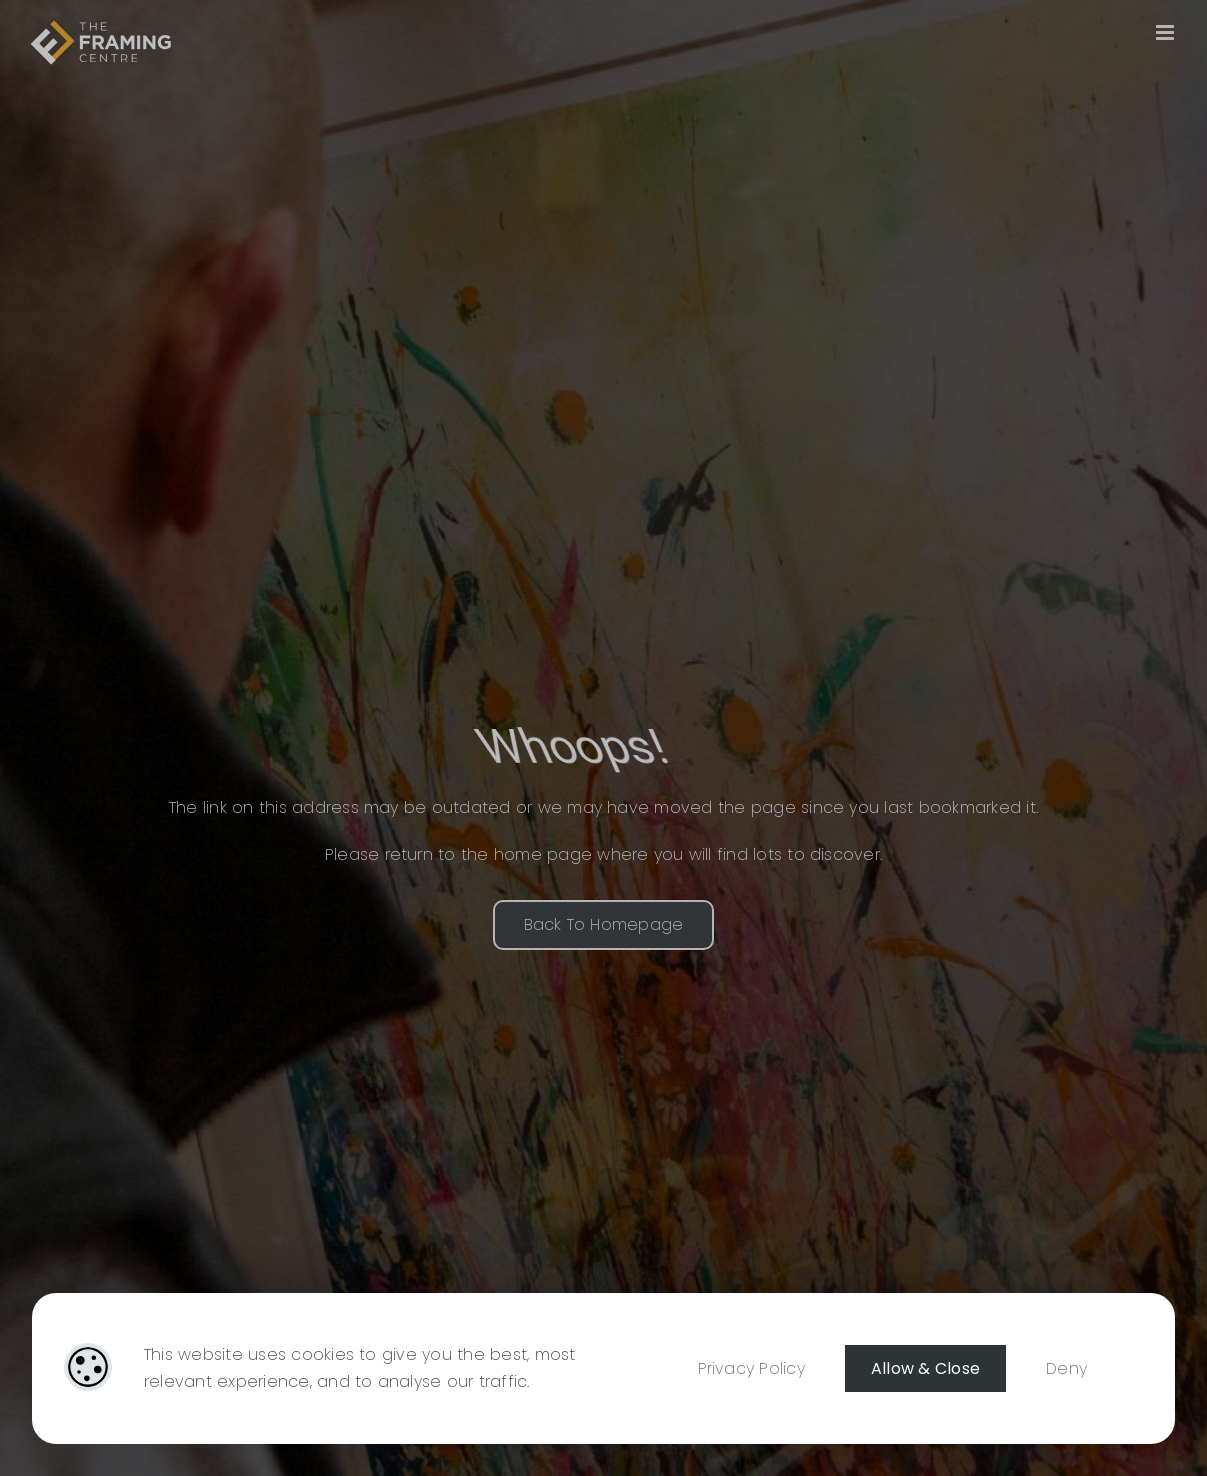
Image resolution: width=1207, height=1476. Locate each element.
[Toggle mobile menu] (1166, 32)
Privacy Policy (751, 1368)
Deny (1066, 1368)
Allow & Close (925, 1368)
